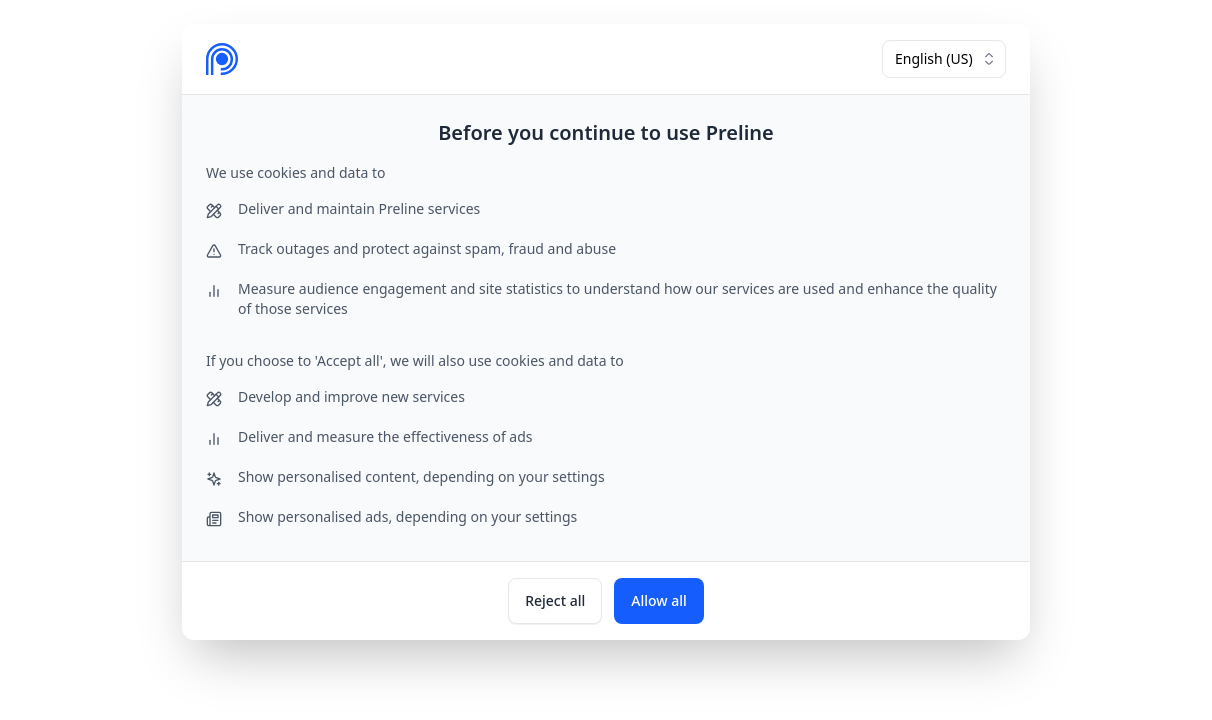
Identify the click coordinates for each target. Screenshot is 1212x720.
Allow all (659, 600)
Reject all (555, 600)
